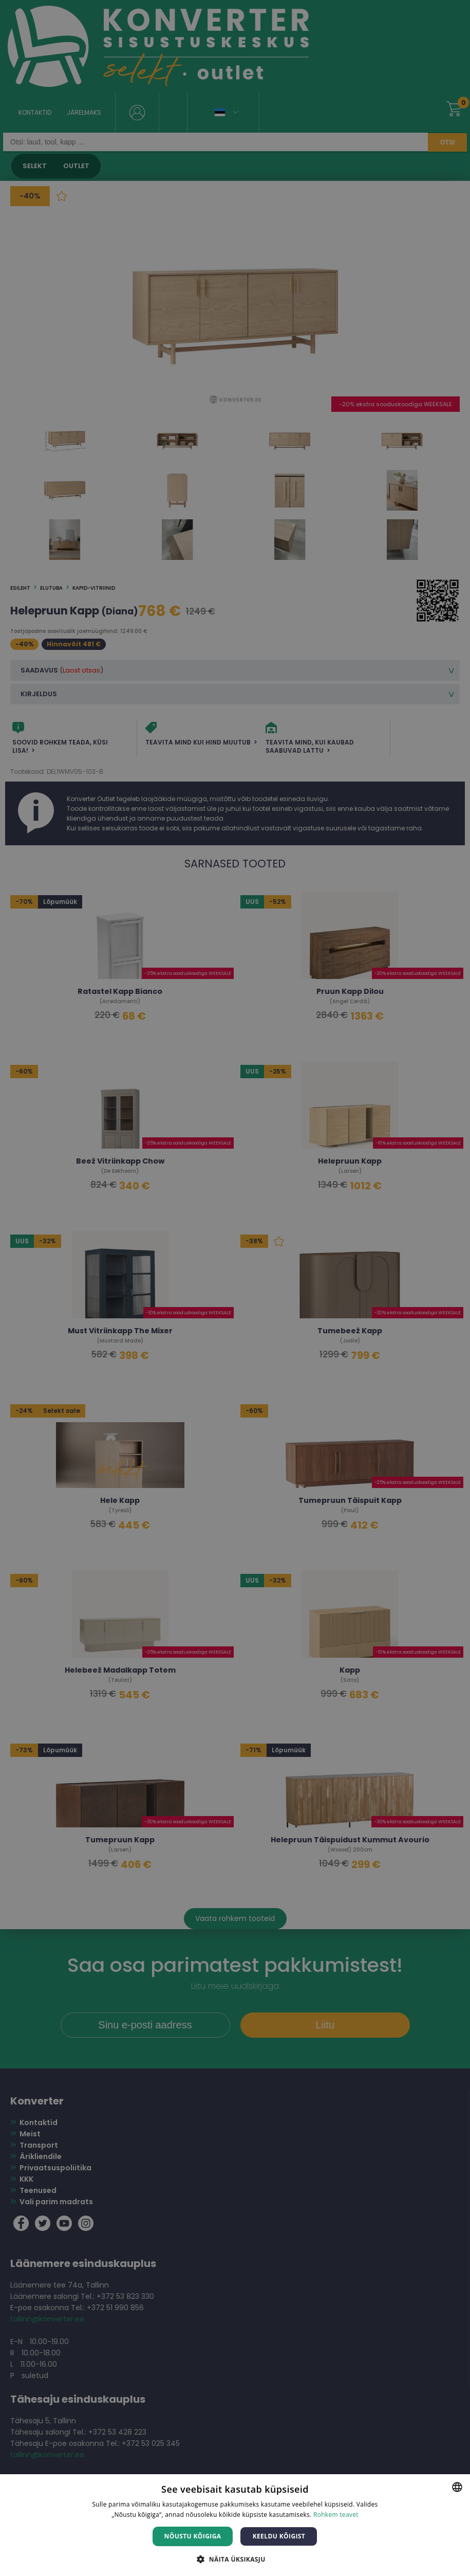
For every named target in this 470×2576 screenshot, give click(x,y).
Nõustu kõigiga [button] (192, 2536)
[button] (234, 2559)
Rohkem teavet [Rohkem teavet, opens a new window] (336, 2514)
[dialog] (235, 1288)
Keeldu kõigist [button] (279, 2536)
